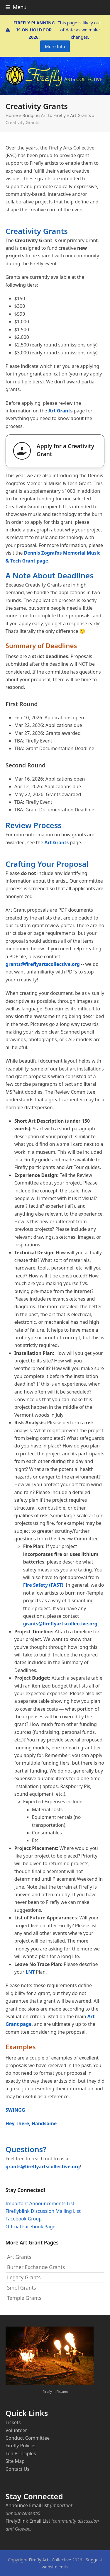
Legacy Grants (24, 2277)
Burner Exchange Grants (36, 2267)
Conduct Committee (28, 2438)
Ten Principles (21, 2453)
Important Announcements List (40, 2203)
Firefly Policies (21, 2445)
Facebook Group (24, 2218)
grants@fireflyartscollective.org (43, 964)
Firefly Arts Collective (50, 2560)
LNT (30, 1972)
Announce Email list (27, 2505)
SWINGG (15, 2110)
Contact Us (17, 2469)
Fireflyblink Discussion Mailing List (43, 2211)
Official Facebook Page (30, 2226)
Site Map (15, 2461)
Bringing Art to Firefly (44, 115)
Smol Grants (21, 2287)
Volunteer (16, 2430)
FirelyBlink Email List (28, 2521)
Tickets (13, 2422)
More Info (55, 46)
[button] (16, 7)
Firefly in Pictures (56, 2391)
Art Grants (80, 115)
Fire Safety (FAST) (43, 1585)
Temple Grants (24, 2298)
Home (12, 115)
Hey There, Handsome (31, 2123)
